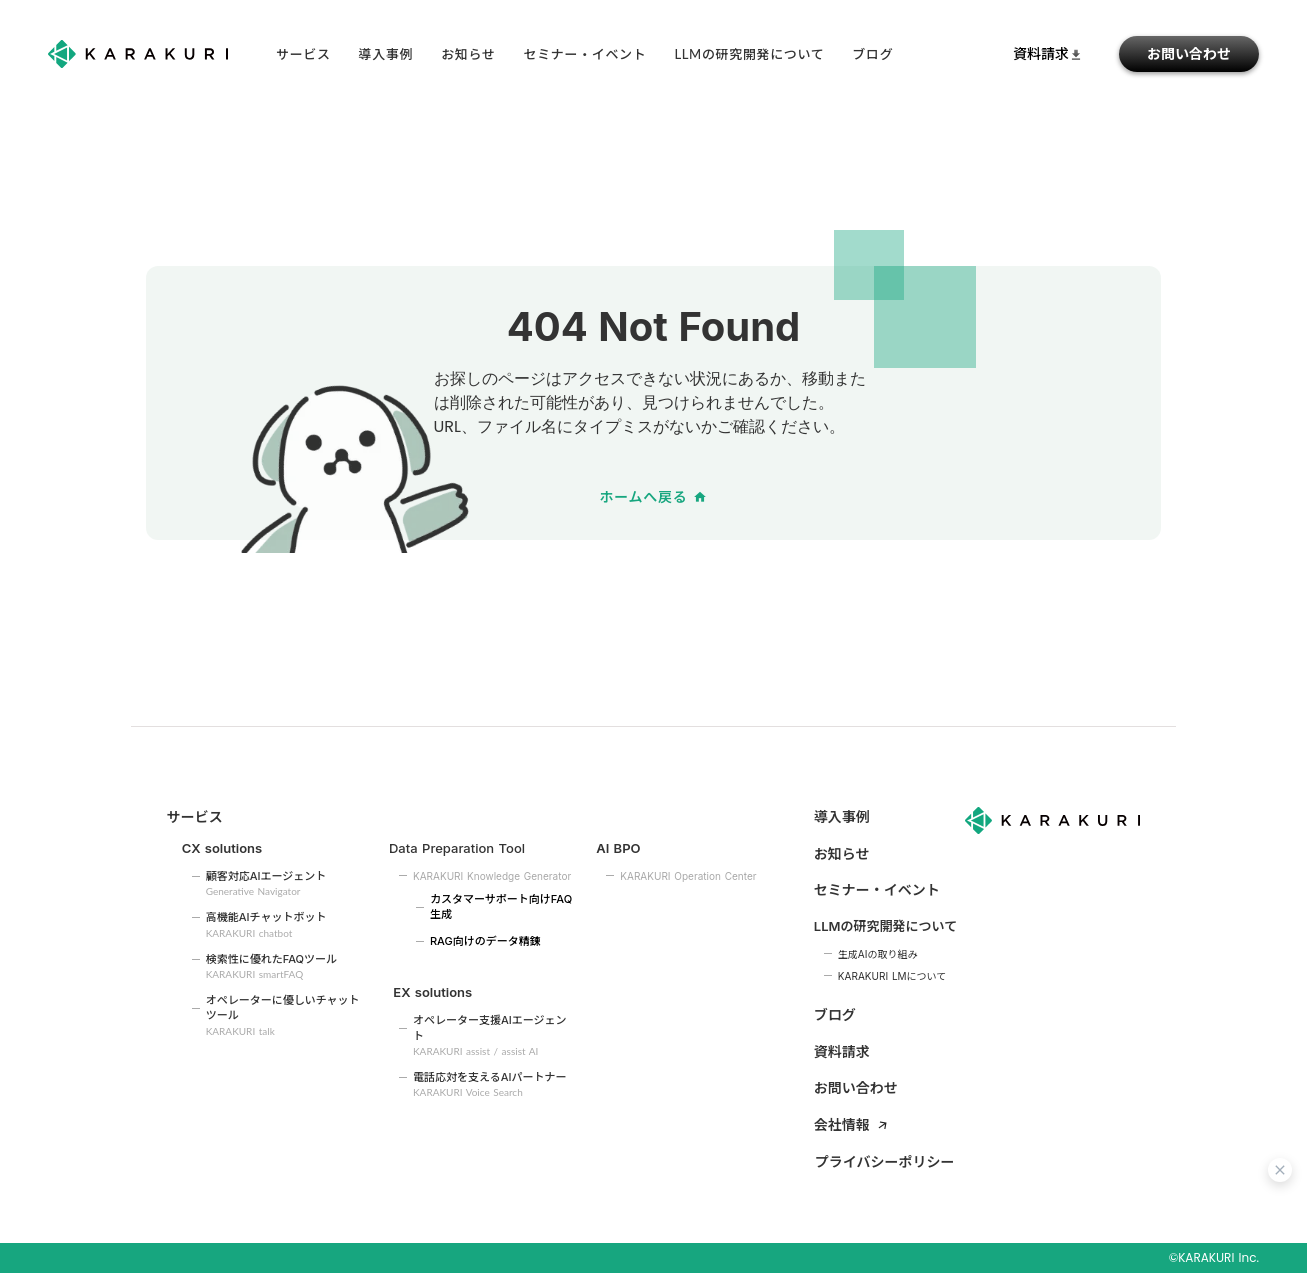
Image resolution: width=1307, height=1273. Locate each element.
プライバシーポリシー (885, 1161)
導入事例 (386, 54)
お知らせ (468, 54)
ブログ (835, 1014)
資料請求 (842, 1051)
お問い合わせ (1189, 53)
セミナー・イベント (585, 54)
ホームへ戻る (644, 496)
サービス (303, 54)
